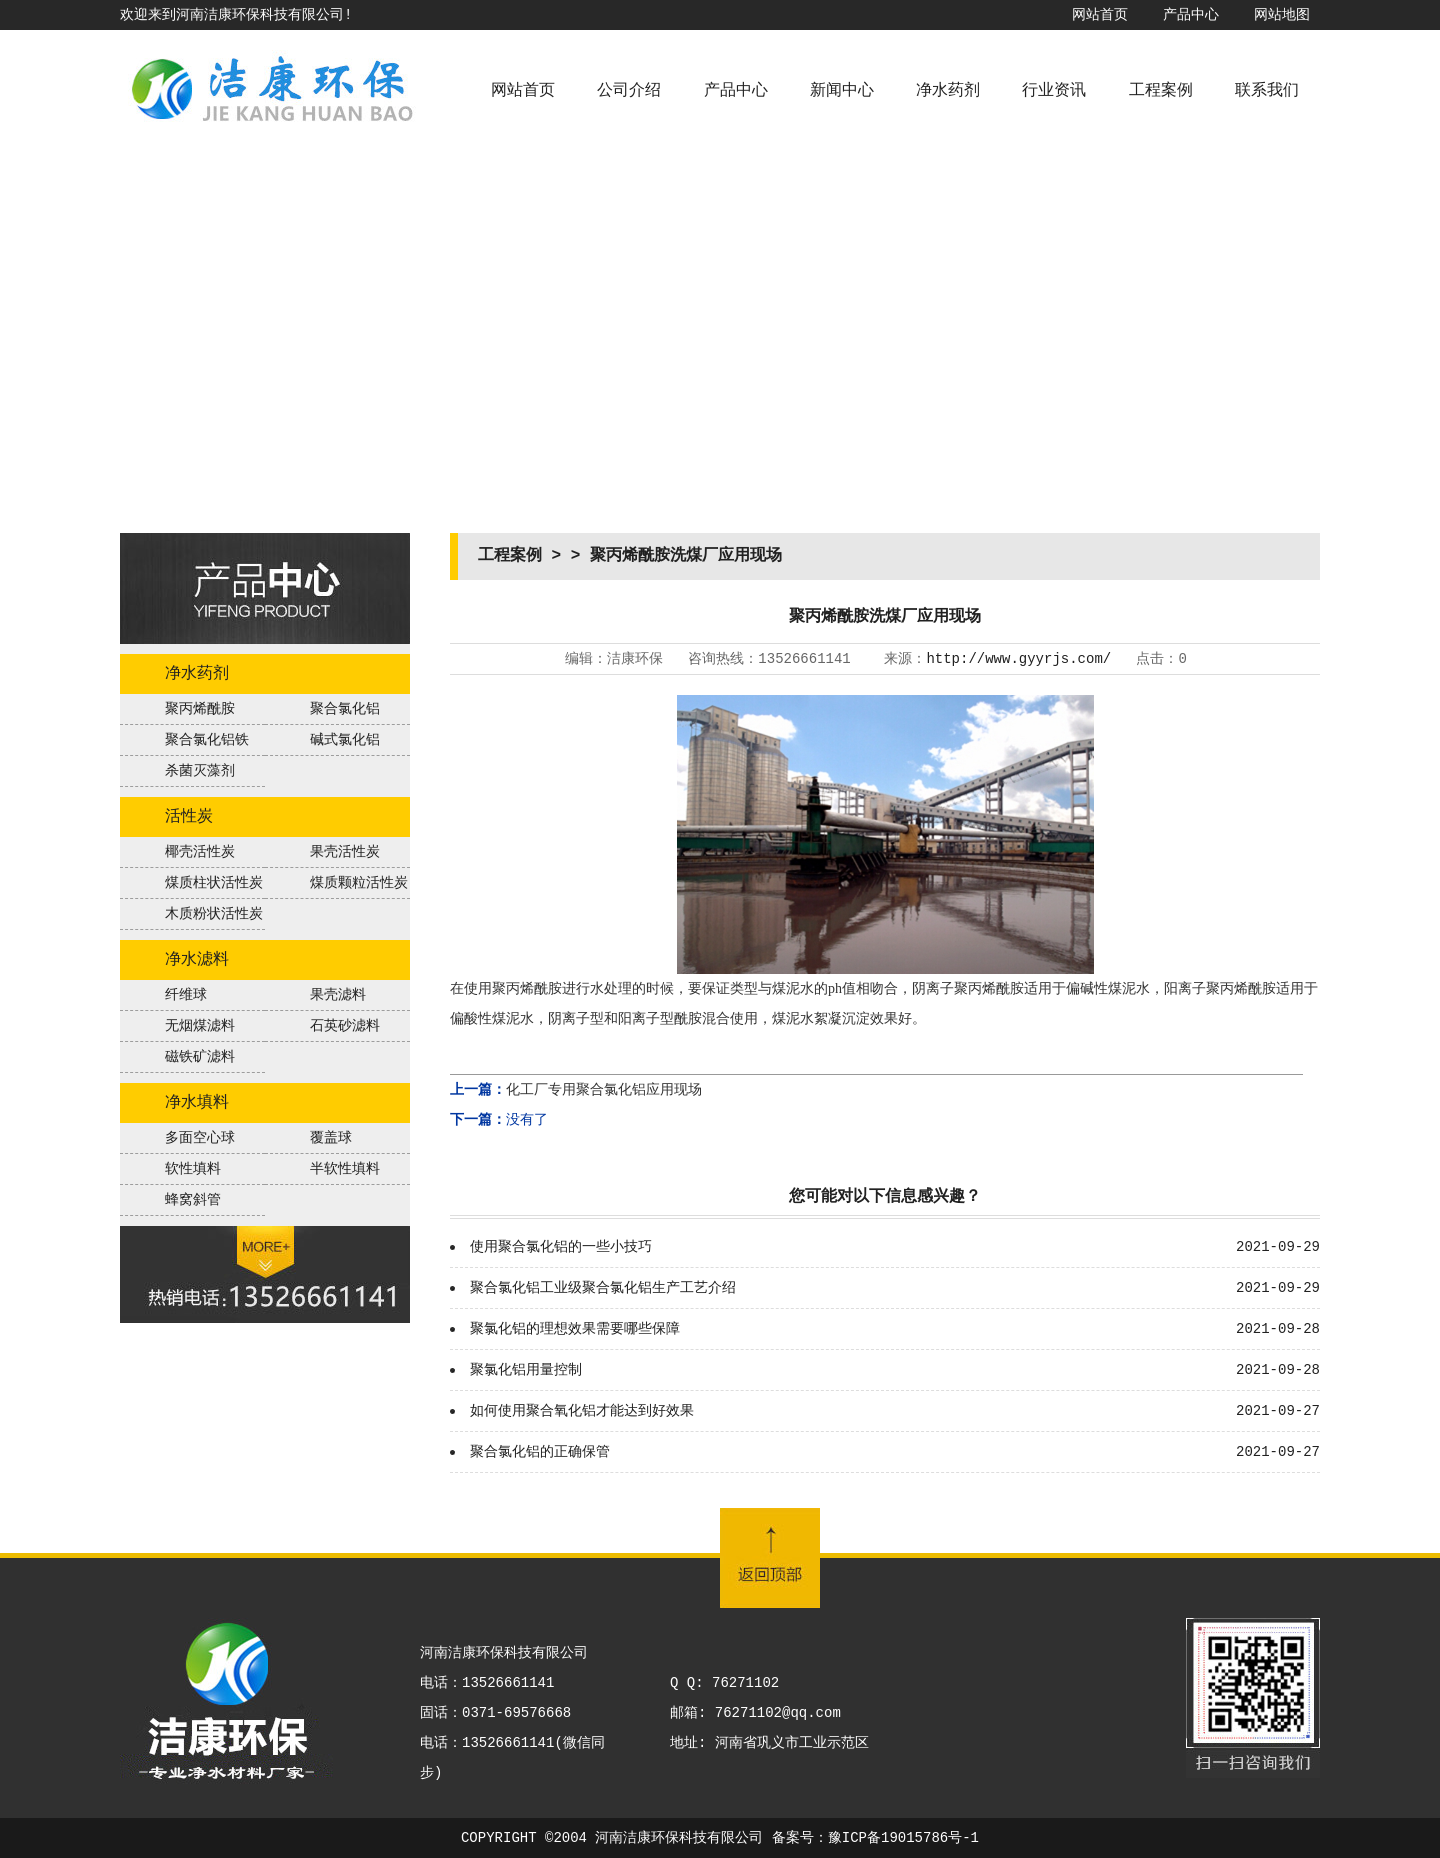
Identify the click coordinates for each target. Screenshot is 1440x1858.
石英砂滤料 (345, 1026)
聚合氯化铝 (345, 709)
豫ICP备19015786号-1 (903, 1838)
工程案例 (1161, 91)
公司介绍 (629, 91)
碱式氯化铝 (345, 740)
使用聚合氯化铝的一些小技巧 (561, 1247)
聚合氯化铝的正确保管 (540, 1452)
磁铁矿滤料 (200, 1057)
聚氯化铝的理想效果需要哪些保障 (575, 1329)
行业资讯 (1054, 91)
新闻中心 (842, 91)
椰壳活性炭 (200, 852)
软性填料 (193, 1169)
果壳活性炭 (345, 852)
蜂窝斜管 (193, 1200)
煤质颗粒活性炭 (359, 883)
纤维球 (186, 995)
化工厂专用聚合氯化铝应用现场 (604, 1090)
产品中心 (1191, 15)
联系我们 (1267, 91)
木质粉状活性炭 (214, 914)
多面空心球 (200, 1138)
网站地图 (1282, 15)
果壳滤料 (338, 995)
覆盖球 (331, 1138)
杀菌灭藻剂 (200, 771)
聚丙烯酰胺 (200, 709)
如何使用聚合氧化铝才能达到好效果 (582, 1411)
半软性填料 (345, 1169)
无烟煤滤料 (200, 1026)
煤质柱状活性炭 (214, 883)
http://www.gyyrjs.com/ (1018, 659)
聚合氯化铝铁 (207, 740)
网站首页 (1100, 15)
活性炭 (189, 817)
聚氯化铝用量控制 (526, 1370)
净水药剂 (948, 91)
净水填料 (197, 1103)
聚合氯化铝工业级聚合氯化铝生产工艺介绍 (603, 1288)
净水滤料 (197, 960)
